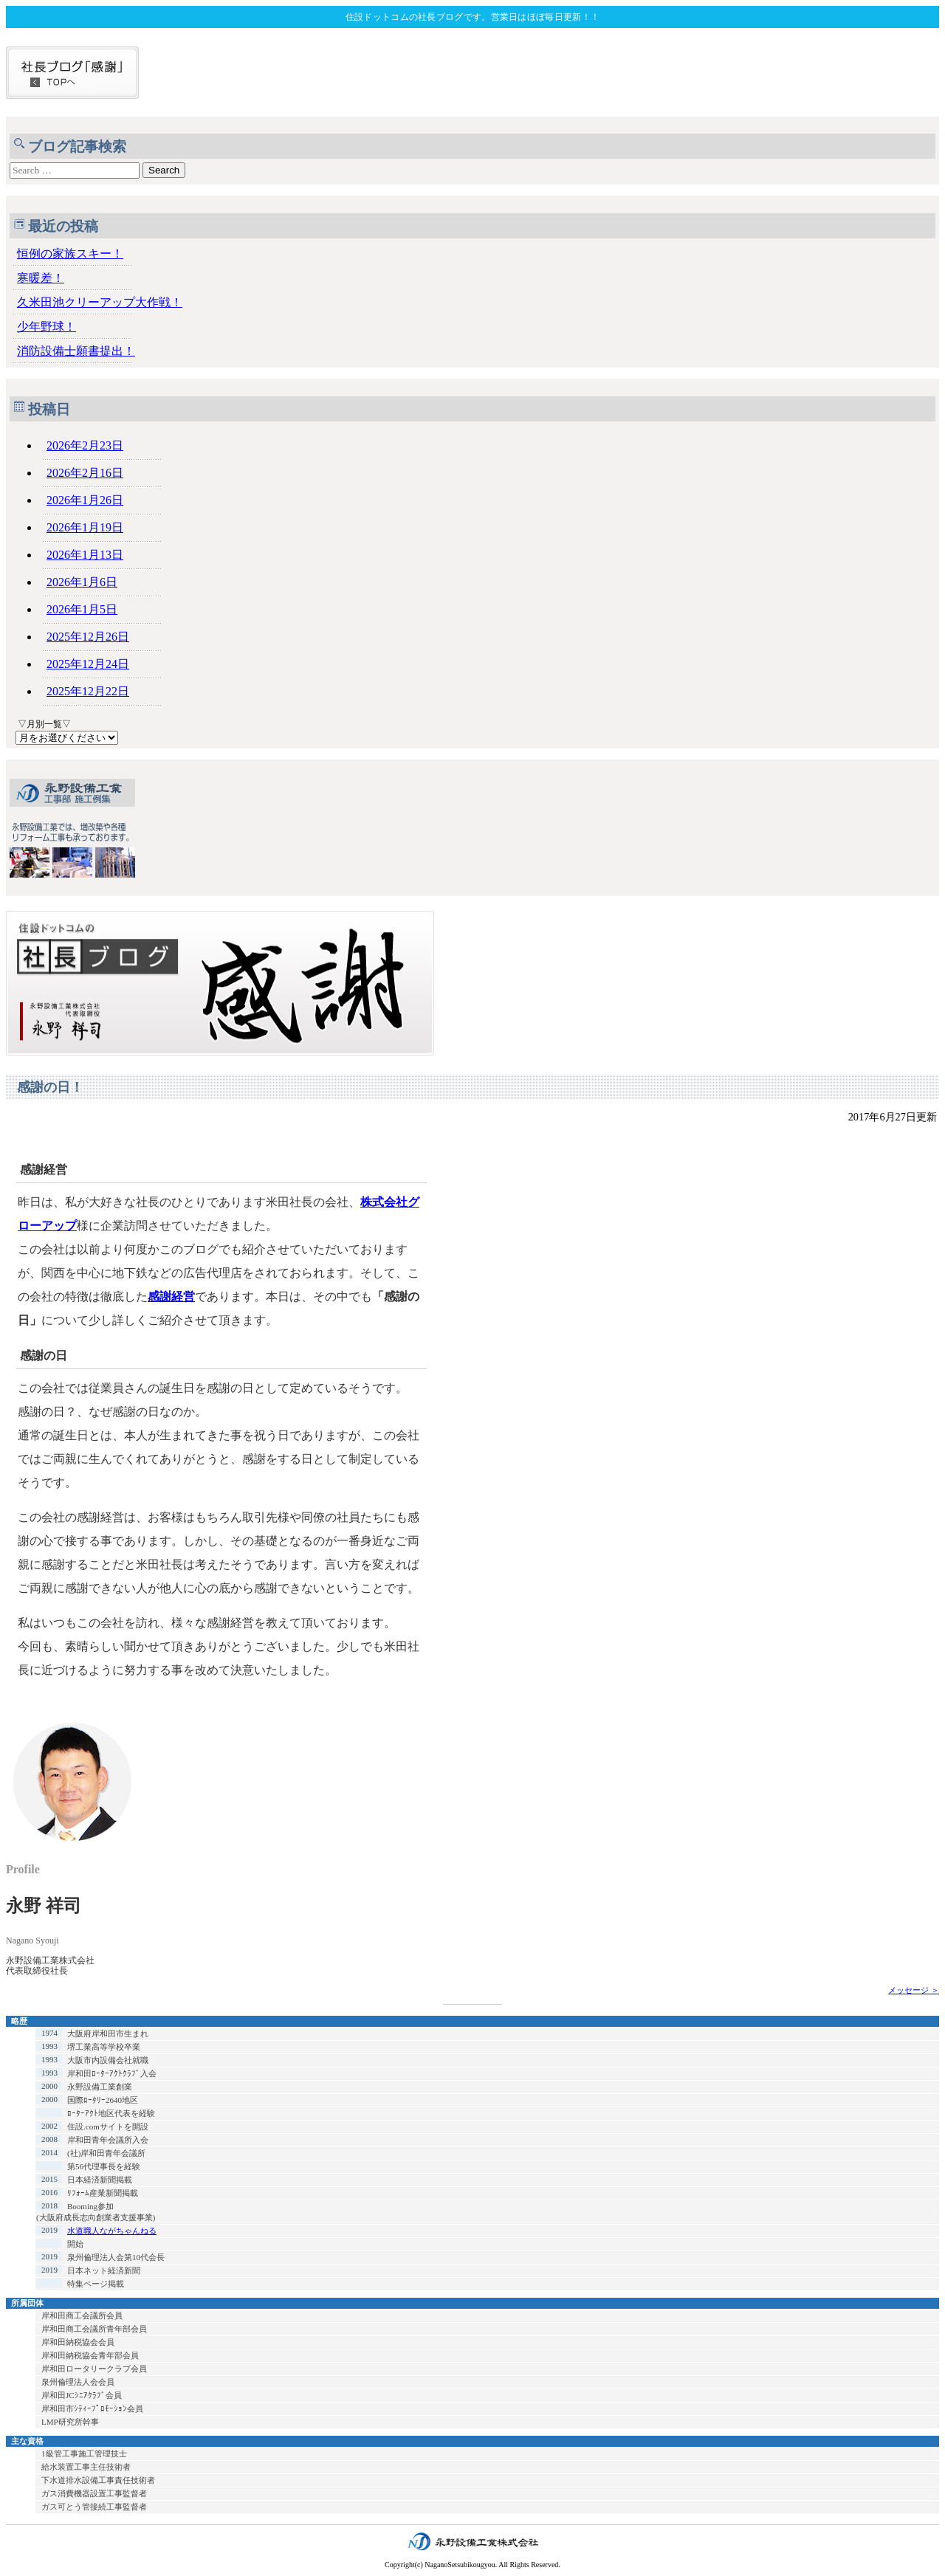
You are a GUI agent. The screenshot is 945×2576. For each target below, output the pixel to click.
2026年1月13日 (85, 554)
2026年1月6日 (82, 582)
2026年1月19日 (85, 527)
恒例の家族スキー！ (70, 253)
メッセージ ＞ (913, 1990)
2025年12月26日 (88, 636)
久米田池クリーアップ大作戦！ (99, 302)
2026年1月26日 (85, 500)
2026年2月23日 (85, 445)
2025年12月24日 (88, 664)
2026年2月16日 (85, 472)
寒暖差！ (40, 278)
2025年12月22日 (88, 691)
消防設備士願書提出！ (76, 351)
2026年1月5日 (82, 609)
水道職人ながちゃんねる (112, 2230)
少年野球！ (46, 326)
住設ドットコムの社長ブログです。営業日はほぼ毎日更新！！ (472, 17)
